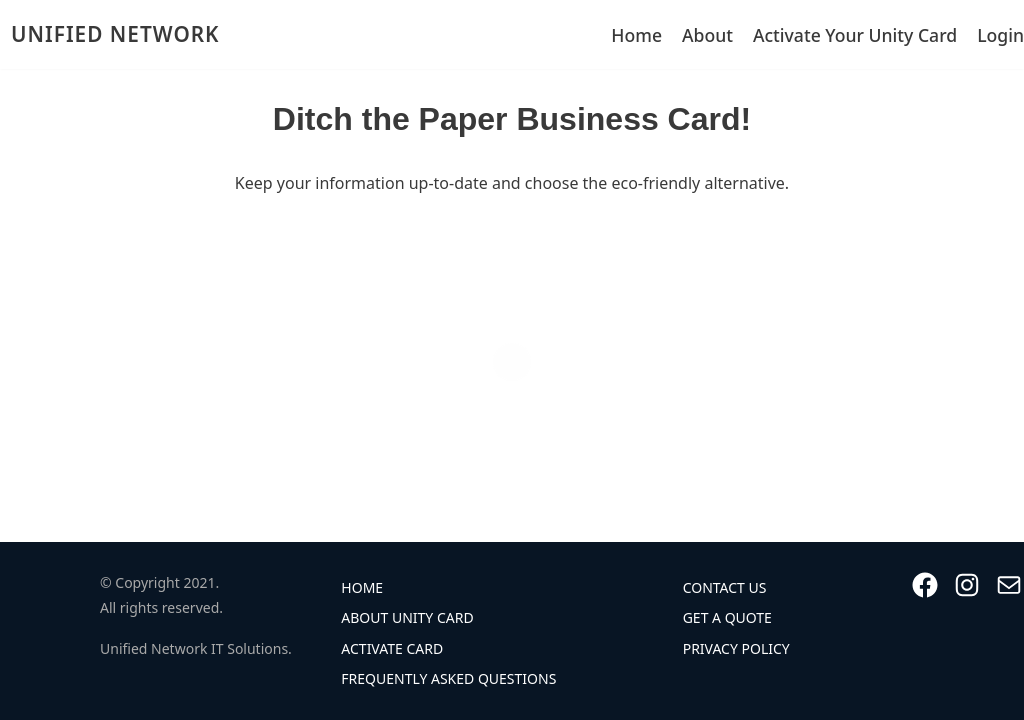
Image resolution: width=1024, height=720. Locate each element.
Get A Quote (727, 617)
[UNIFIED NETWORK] (110, 34)
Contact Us (725, 587)
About (707, 35)
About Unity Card (407, 617)
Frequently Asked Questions (448, 678)
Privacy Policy (736, 648)
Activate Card (392, 648)
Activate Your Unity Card (855, 35)
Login (1000, 35)
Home (636, 35)
